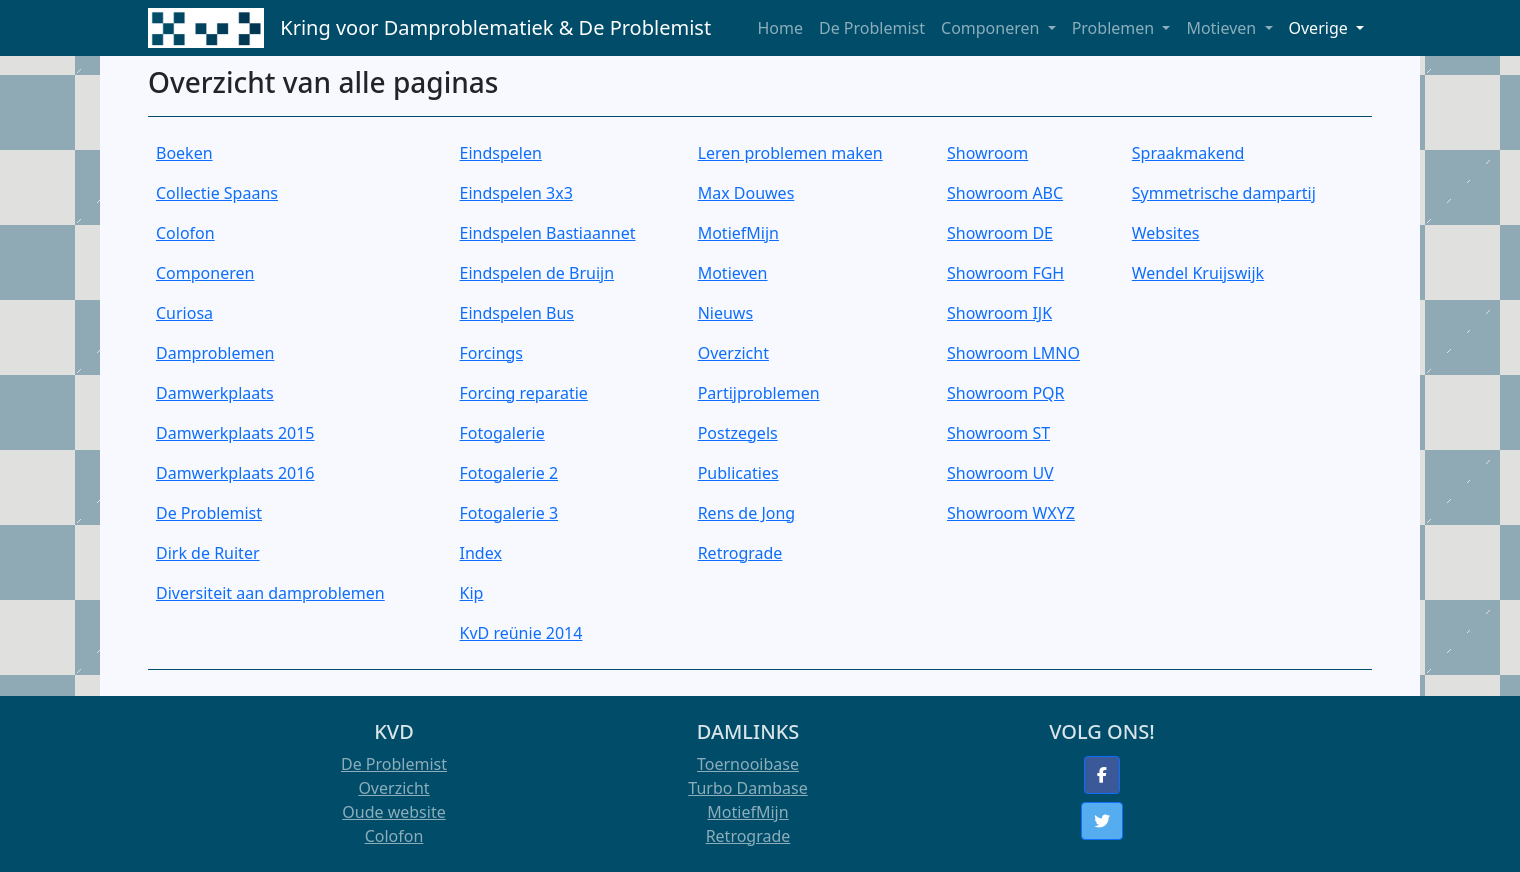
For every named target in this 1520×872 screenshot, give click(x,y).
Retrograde (740, 553)
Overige (1320, 28)
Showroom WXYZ (1011, 513)
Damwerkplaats (215, 393)
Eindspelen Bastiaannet (548, 233)
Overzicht (733, 353)
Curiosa (184, 313)
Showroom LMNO (1013, 353)
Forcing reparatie (524, 393)
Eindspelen (501, 153)
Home (780, 28)
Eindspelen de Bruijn (537, 273)
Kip (472, 593)
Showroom (987, 153)
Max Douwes (746, 193)
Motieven (1223, 28)
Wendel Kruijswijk (1198, 273)
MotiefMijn (738, 233)
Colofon (185, 233)
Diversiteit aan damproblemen (270, 593)
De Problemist (872, 28)
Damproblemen (215, 353)
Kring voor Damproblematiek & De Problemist (495, 27)
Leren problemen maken (790, 153)
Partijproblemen (759, 393)
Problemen (1115, 28)
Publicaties (738, 473)
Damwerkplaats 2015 (235, 433)
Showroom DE (1000, 233)
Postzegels (738, 433)
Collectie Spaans (217, 193)
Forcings (491, 353)
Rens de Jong (747, 513)
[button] (1102, 775)
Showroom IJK (999, 313)
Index (481, 553)
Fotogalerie (502, 433)
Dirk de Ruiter (208, 553)
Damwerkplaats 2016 (235, 473)
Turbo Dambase (747, 788)
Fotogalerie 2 (509, 473)
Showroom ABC (1005, 193)
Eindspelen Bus (517, 313)
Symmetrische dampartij (1224, 193)
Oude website (393, 812)
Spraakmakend (1188, 153)
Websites (1166, 233)
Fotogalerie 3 (509, 513)
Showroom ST (998, 433)
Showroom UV (1000, 473)
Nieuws (725, 313)
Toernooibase (748, 764)
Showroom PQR (1006, 393)
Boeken (184, 153)
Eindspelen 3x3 (516, 193)
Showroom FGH (1005, 273)
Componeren (992, 28)
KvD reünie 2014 (521, 633)
